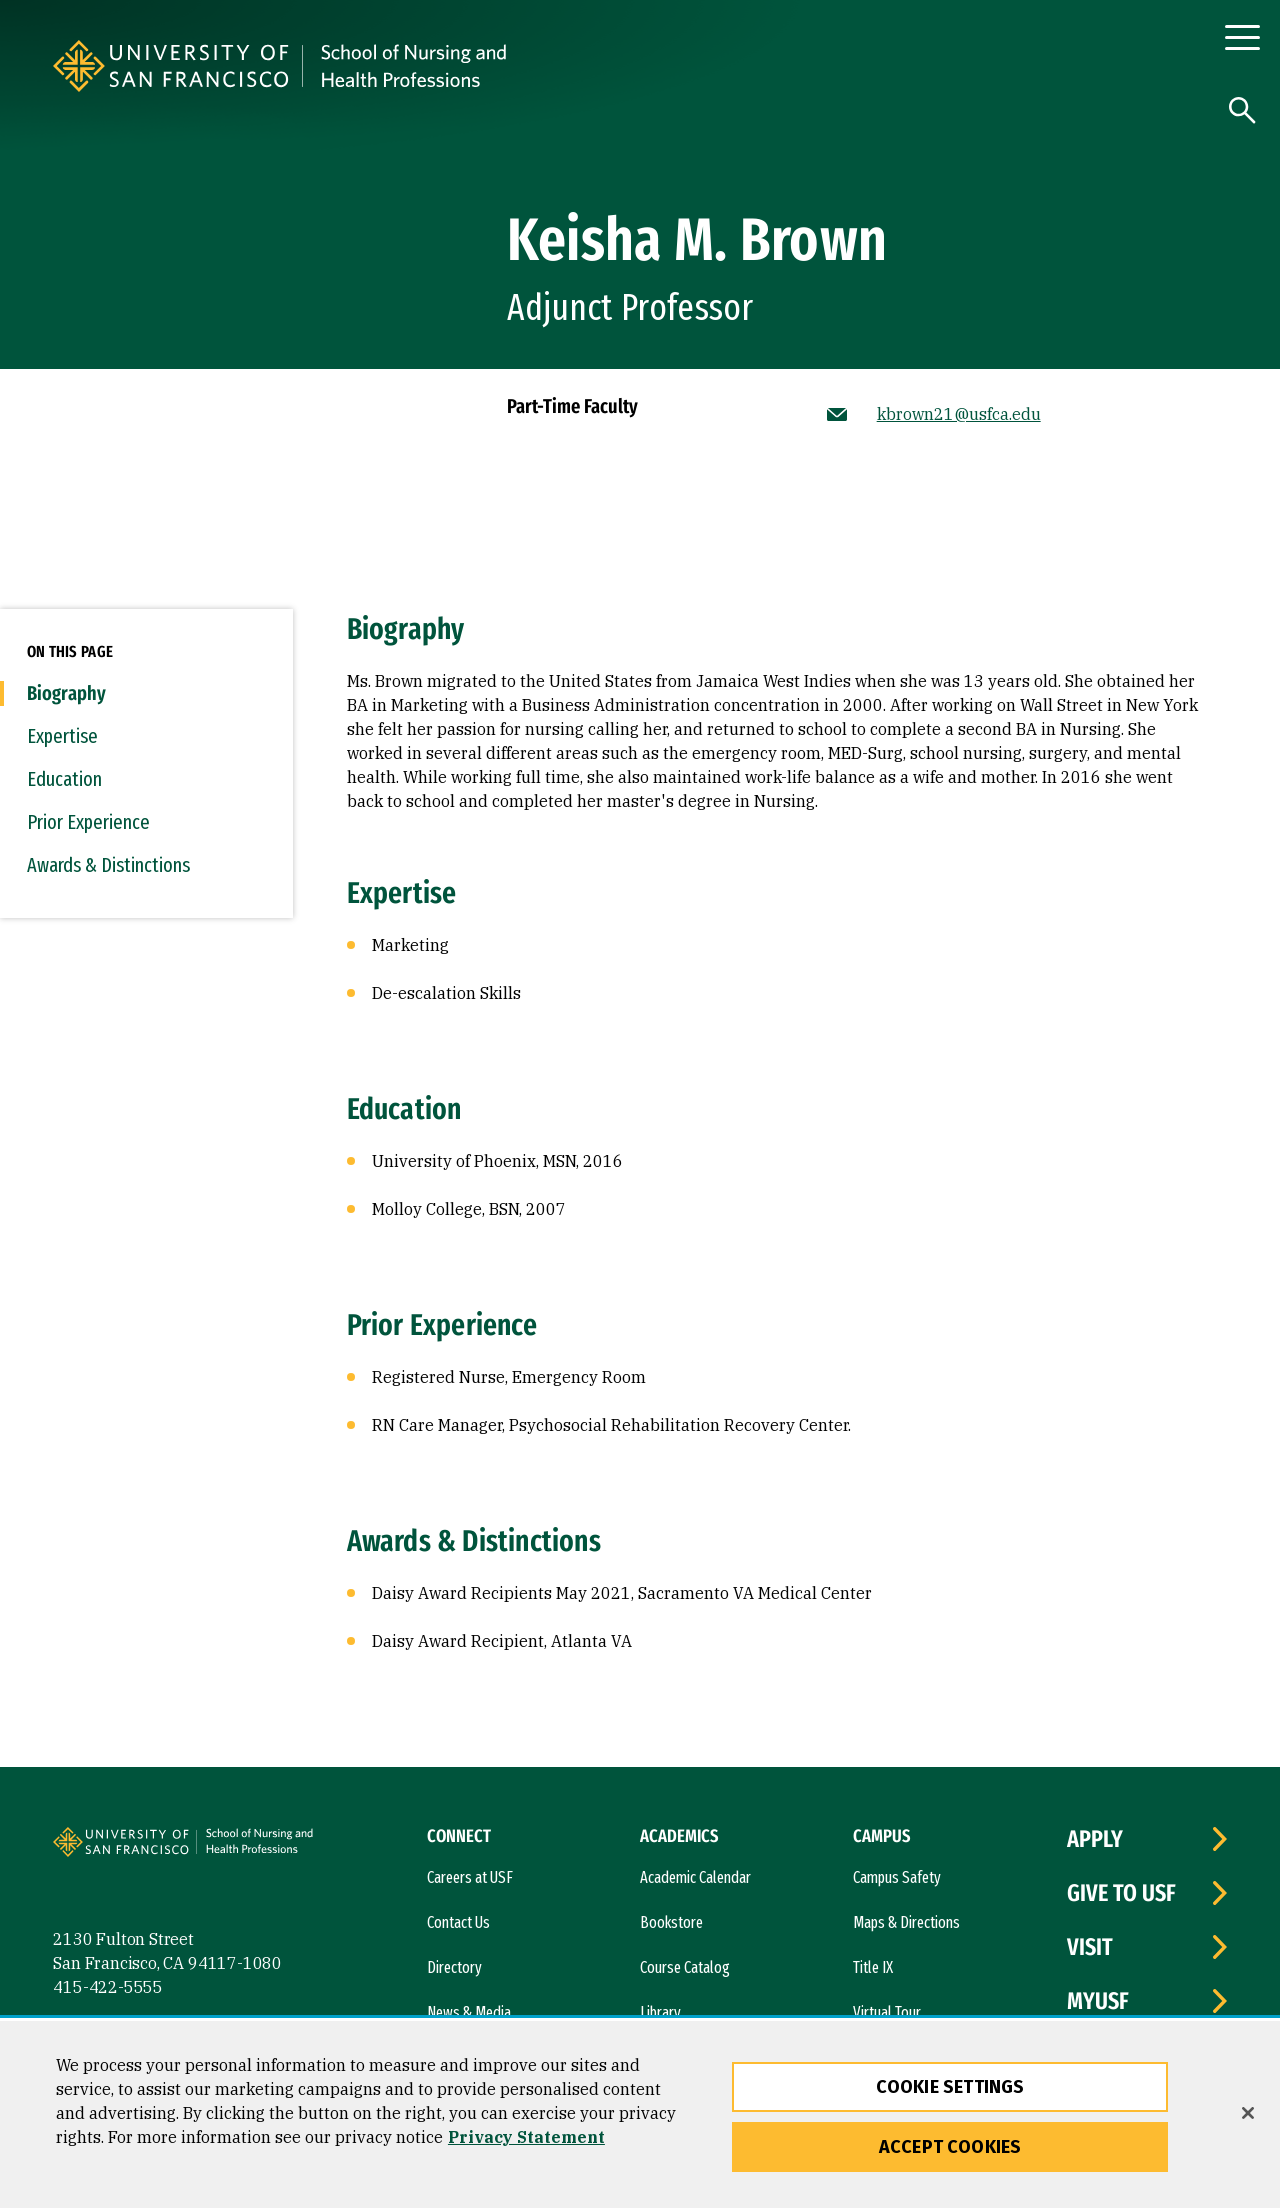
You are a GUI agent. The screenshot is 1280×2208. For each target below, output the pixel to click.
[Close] (1248, 2113)
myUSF (1098, 2001)
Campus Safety (897, 1877)
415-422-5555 (108, 1987)
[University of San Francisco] (293, 66)
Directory (454, 1967)
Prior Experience (88, 822)
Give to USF (1121, 1893)
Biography (66, 693)
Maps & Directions (906, 1922)
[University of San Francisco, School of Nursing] (547, 66)
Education (64, 779)
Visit (1090, 1947)
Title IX (873, 1967)
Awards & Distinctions (108, 865)
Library (660, 2012)
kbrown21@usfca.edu (959, 414)
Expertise (62, 736)
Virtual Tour (887, 2012)
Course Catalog (685, 1967)
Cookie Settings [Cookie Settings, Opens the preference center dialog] (950, 2087)
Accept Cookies (950, 2147)
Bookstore (671, 1922)
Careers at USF (470, 1877)
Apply (1095, 1839)
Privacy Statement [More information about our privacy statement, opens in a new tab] (526, 2137)
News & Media (469, 2012)
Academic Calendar (695, 1877)
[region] (640, 2114)
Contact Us (458, 1922)
